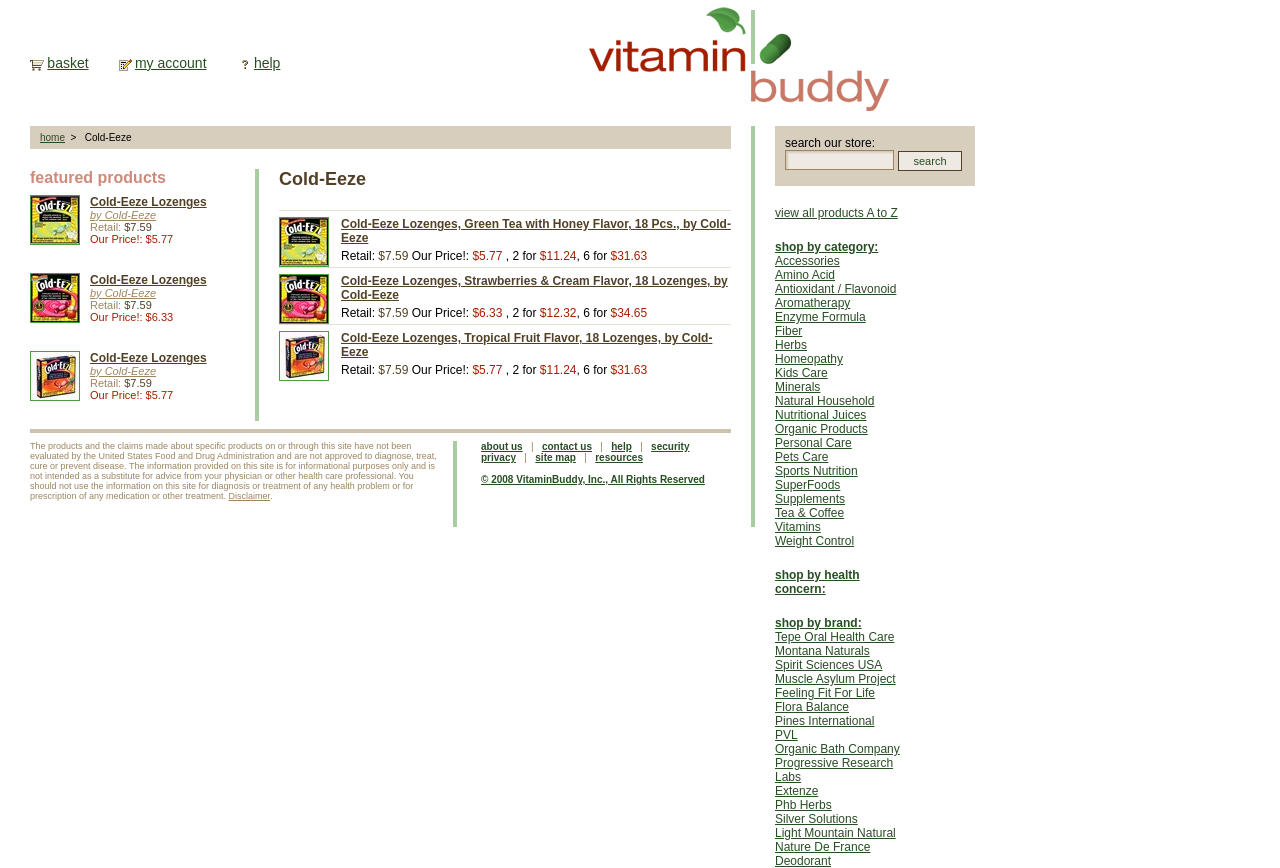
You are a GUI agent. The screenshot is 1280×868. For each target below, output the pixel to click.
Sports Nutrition (816, 471)
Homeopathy (809, 359)
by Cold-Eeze (123, 215)
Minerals (797, 387)
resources (619, 457)
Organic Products (821, 429)
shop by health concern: (817, 582)
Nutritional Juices (820, 415)
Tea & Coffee (809, 513)
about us (502, 446)
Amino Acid (805, 275)
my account (171, 63)
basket (67, 63)
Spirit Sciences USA (828, 665)
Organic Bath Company (837, 749)
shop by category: (826, 247)
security (670, 446)
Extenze (796, 791)
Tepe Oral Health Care (834, 637)
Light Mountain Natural (835, 833)
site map (555, 457)
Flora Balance (812, 707)
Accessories (807, 261)
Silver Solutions (816, 819)
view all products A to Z (836, 213)
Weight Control (814, 541)
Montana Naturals (822, 651)
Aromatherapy (812, 303)
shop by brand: (818, 623)
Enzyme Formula (820, 317)
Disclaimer (250, 496)
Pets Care (801, 457)
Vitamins (798, 527)
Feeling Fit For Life (825, 693)
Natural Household (824, 401)
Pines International (824, 721)
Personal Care (813, 443)
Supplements (810, 499)
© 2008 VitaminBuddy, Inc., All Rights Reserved (593, 479)
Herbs (791, 345)
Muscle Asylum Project (835, 679)
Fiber (788, 331)
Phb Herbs (803, 805)
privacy (498, 457)
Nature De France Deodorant (822, 854)
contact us (567, 446)
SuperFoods (807, 485)
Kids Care (801, 373)
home (52, 137)
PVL (786, 735)
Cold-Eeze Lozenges (148, 202)
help (267, 63)
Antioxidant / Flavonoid (835, 289)
